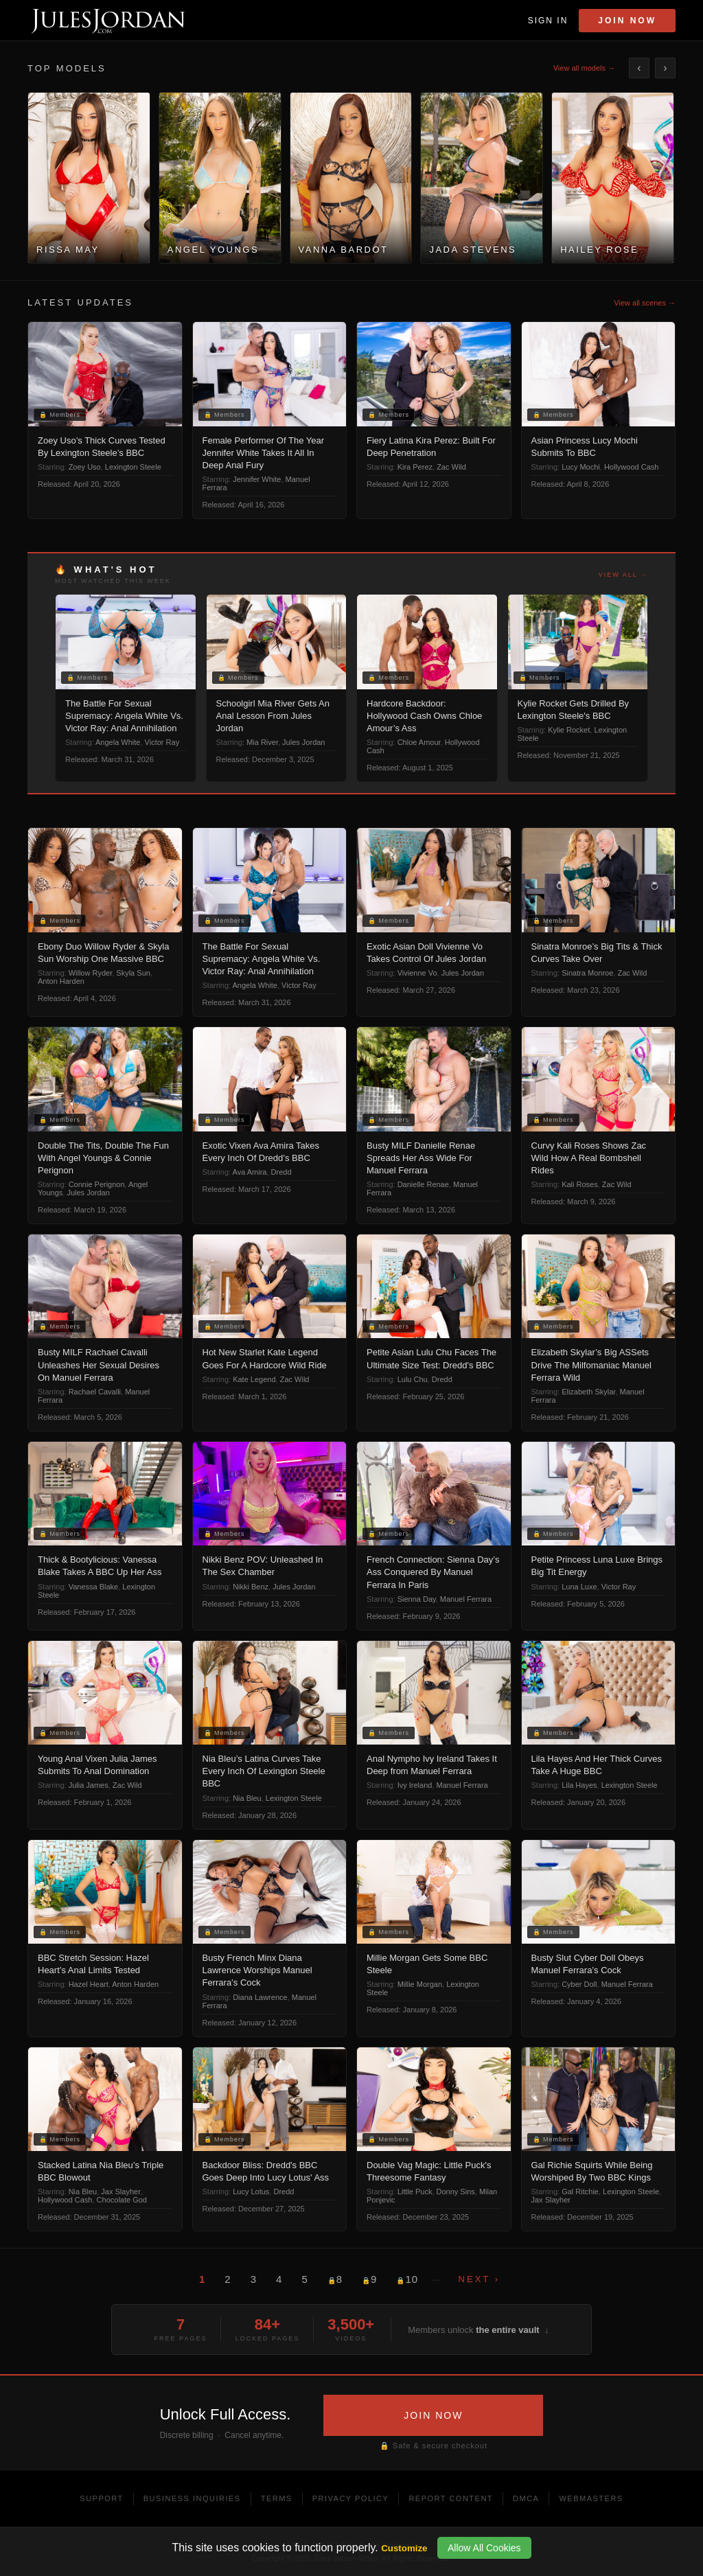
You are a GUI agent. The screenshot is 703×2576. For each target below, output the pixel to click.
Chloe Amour (419, 742)
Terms (276, 2498)
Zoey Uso (85, 467)
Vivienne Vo (417, 973)
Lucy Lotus (251, 2191)
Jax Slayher (120, 2191)
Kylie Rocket (569, 730)
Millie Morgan (419, 1984)
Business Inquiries (192, 2498)
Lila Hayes (579, 1785)
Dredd (281, 1172)
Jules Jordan (303, 742)
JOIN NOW (433, 2415)
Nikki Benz (250, 1587)
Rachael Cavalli (95, 1392)
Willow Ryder (91, 973)
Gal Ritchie (580, 2191)
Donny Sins (456, 2191)
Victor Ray (162, 742)
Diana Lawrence (260, 1997)
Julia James (88, 1785)
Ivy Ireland (415, 1785)
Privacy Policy (350, 2498)
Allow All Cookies (484, 2547)
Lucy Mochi (581, 467)
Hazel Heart (88, 1984)
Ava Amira (250, 1172)
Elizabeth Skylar (588, 1392)
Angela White (117, 742)
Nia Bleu (247, 1798)
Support (101, 2498)
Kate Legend (254, 1379)
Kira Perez (415, 467)
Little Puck (415, 2191)
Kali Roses (580, 1184)
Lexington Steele (133, 467)
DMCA (526, 2498)
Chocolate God (122, 2200)
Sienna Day (416, 1599)
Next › (479, 2279)
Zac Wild (451, 467)
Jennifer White (257, 479)
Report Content (450, 2498)
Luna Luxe (579, 1587)
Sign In (548, 20)
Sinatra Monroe (587, 973)
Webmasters (591, 2498)
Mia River (262, 742)
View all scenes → (645, 303)
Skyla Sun (133, 973)
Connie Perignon (97, 1184)
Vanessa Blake (94, 1587)
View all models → (584, 68)
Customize (404, 2548)
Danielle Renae (423, 1184)
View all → (623, 574)
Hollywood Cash (631, 467)
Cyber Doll (579, 1984)
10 (407, 2279)
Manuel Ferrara (466, 1599)
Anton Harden (61, 981)
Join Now (627, 20)
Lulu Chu (412, 1379)
